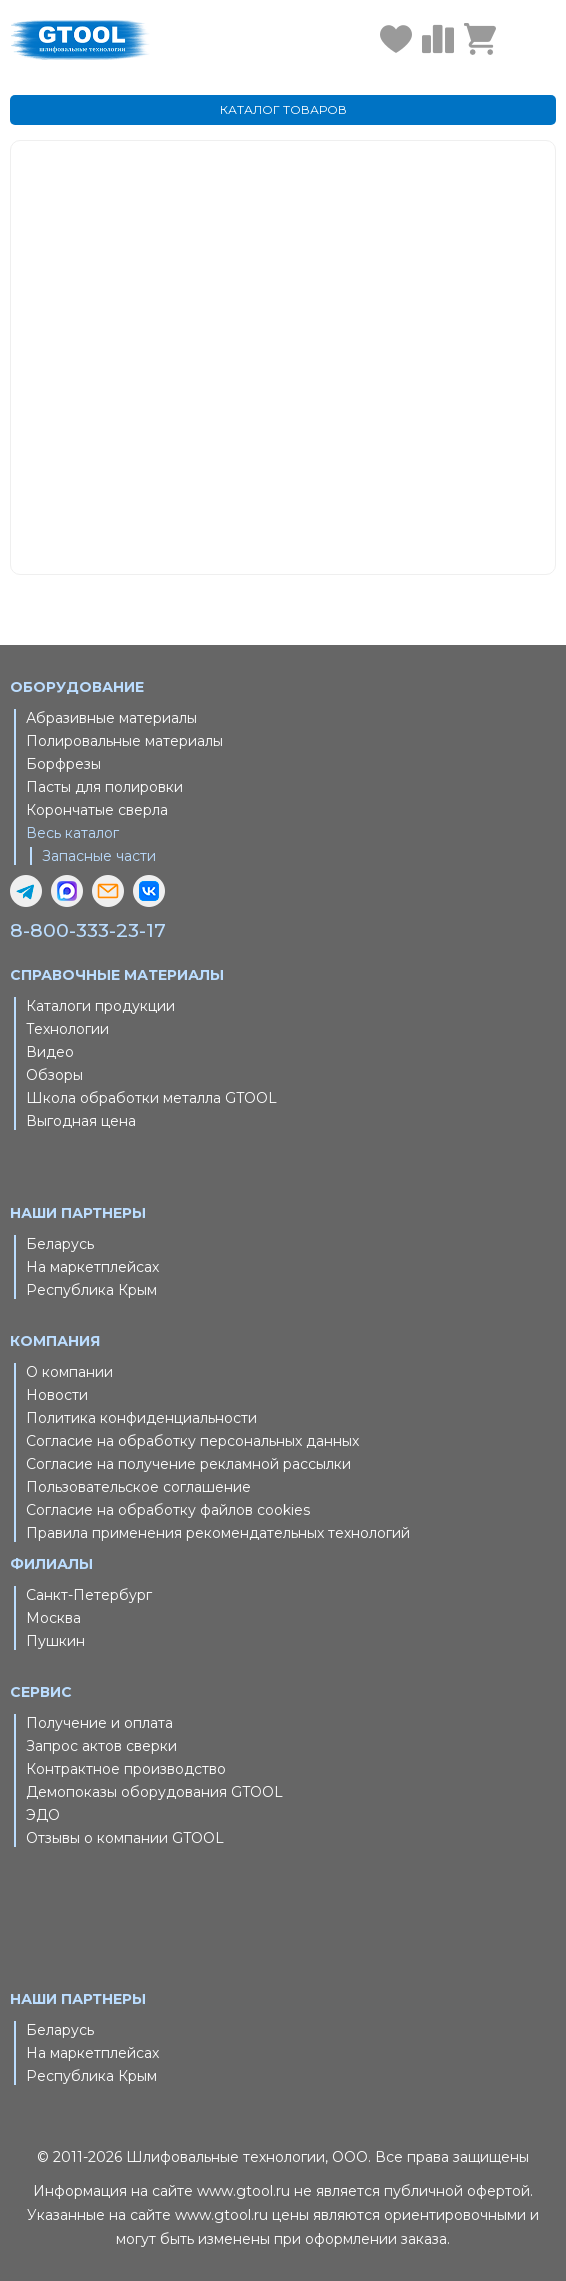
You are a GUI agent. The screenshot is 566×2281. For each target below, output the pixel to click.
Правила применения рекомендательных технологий (218, 1533)
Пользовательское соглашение (138, 1487)
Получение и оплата (99, 1723)
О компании (69, 1372)
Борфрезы (63, 764)
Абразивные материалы (111, 718)
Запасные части (99, 856)
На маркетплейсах (92, 1267)
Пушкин (55, 1641)
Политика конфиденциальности (141, 1418)
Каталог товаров (320, 383)
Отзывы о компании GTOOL (125, 1838)
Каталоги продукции (100, 1006)
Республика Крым (91, 1290)
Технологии (67, 1029)
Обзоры (54, 1075)
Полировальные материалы (124, 741)
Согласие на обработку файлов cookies (168, 1510)
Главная (293, 359)
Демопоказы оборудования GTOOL (154, 1792)
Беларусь (60, 1244)
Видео (50, 1052)
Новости (57, 1395)
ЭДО (43, 1815)
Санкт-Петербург (89, 1595)
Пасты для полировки (104, 787)
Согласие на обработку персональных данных (192, 1441)
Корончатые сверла (97, 810)
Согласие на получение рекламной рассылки (188, 1464)
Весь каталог (72, 833)
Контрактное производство (126, 1769)
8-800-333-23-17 (88, 930)
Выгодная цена (81, 1121)
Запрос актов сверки (101, 1746)
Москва (53, 1618)
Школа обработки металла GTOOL (151, 1098)
